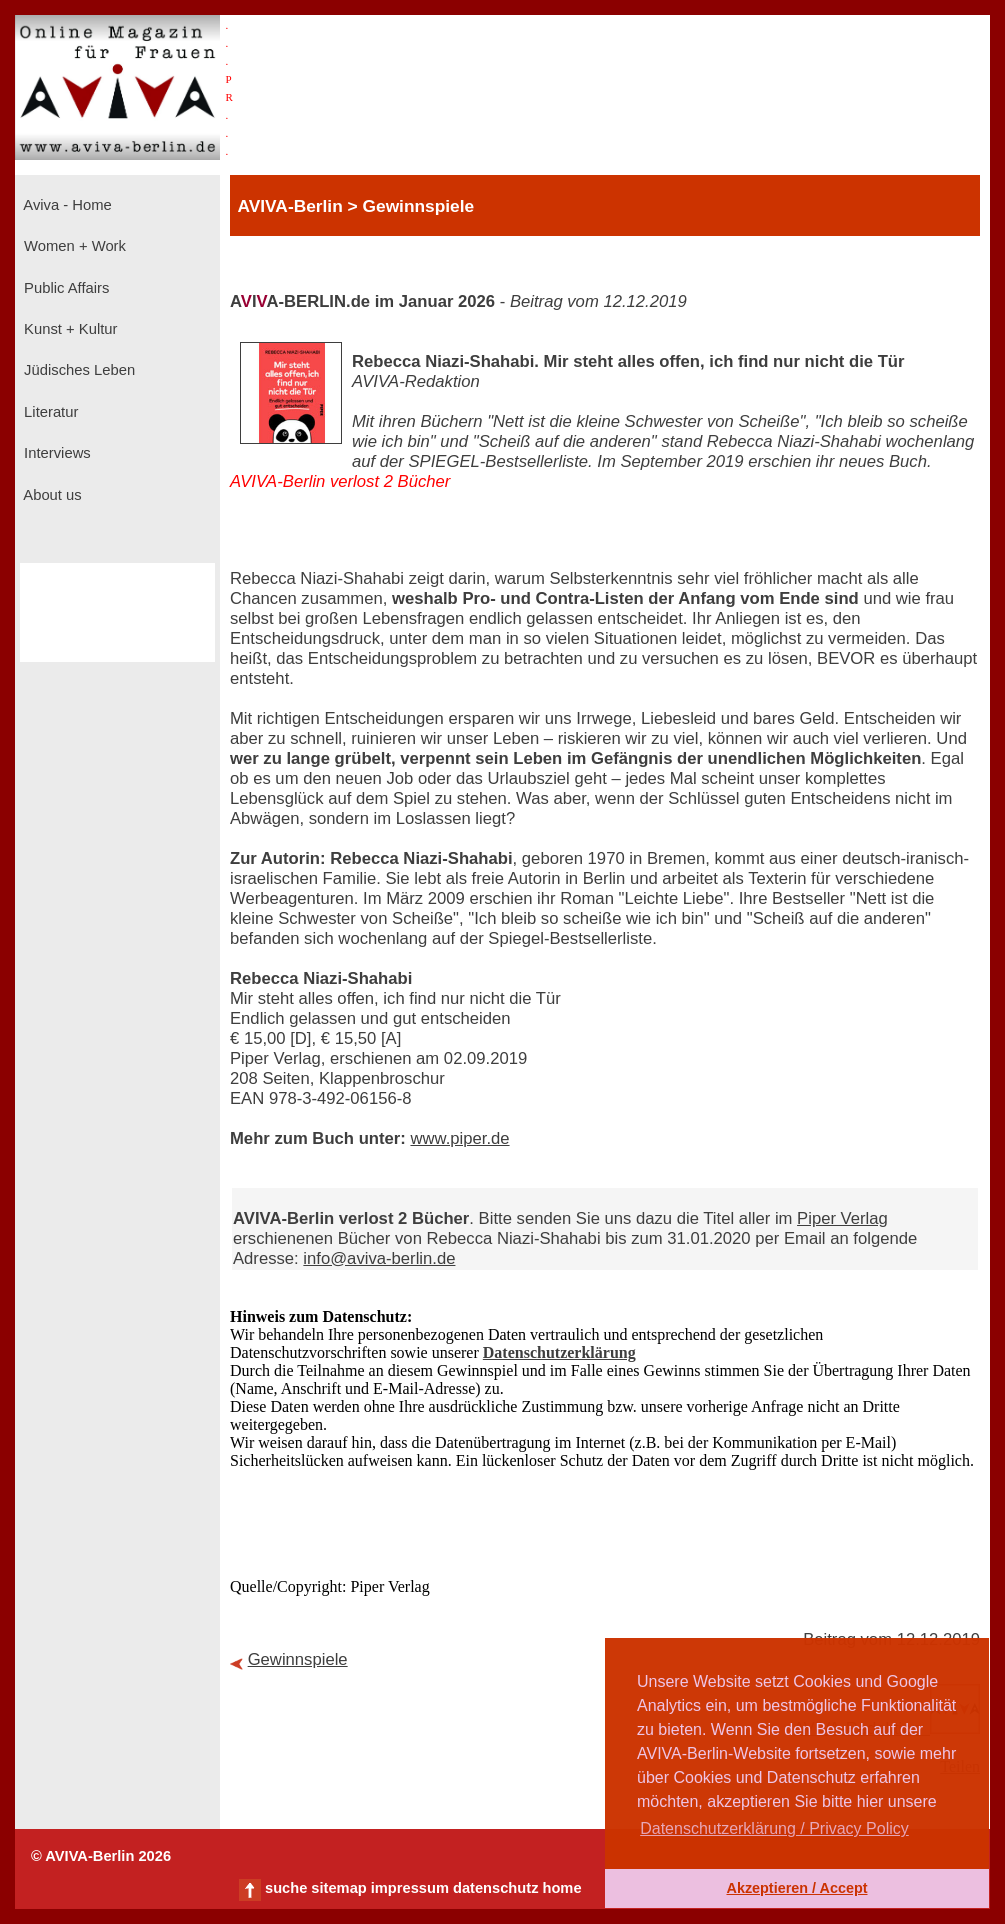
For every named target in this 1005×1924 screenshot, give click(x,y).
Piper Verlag (842, 1218)
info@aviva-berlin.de (379, 1258)
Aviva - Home (66, 205)
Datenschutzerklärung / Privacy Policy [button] (774, 1828)
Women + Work (73, 246)
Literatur (49, 412)
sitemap (338, 1888)
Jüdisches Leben (77, 370)
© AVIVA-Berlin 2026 (101, 1856)
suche (286, 1888)
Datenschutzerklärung (559, 1352)
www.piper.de (459, 1138)
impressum (410, 1888)
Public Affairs (64, 288)
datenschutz (496, 1888)
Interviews (55, 453)
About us (51, 495)
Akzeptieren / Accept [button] (796, 1888)
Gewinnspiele (298, 1659)
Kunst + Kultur (68, 329)
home (561, 1888)
